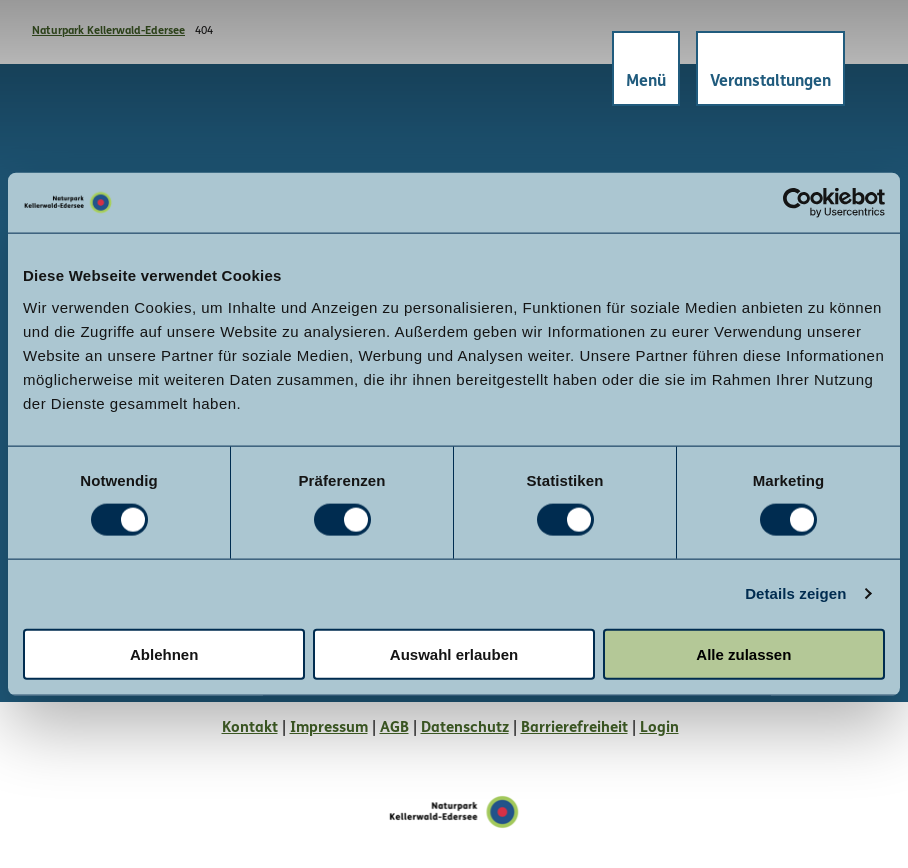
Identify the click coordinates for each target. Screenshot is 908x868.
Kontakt (250, 728)
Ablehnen (164, 653)
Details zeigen (795, 593)
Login (659, 728)
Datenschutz (465, 728)
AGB (394, 728)
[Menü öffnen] (645, 69)
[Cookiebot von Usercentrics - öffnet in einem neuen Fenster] (797, 203)
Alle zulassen (743, 653)
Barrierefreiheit (574, 728)
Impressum (329, 728)
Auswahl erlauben (454, 653)
